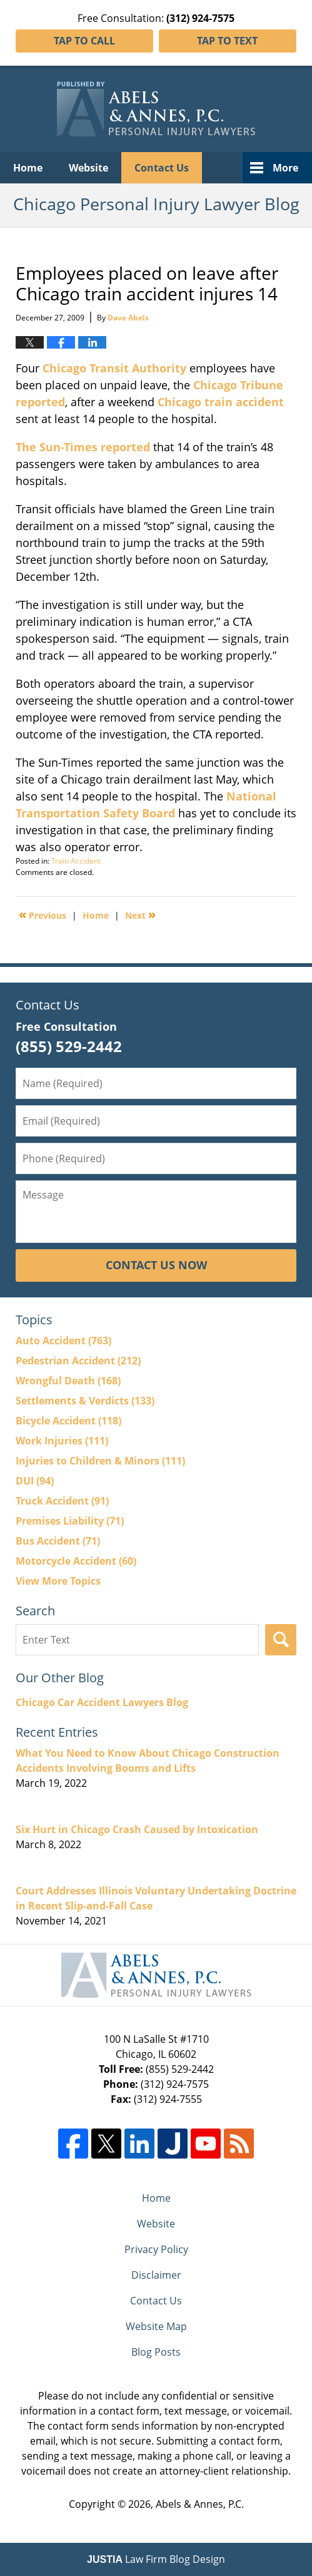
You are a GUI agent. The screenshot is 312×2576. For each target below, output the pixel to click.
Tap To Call (84, 41)
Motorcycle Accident (76, 1561)
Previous (42, 914)
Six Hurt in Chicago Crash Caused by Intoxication (137, 1829)
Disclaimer (156, 2275)
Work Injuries (62, 1441)
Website (88, 168)
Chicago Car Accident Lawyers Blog (102, 1702)
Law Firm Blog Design (156, 2559)
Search (280, 1639)
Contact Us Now (156, 1264)
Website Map (156, 2326)
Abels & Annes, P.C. (200, 2504)
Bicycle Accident (68, 1421)
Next (140, 914)
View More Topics (58, 1581)
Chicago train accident (221, 401)
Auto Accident (63, 1340)
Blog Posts (156, 2352)
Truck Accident (62, 1501)
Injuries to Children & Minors (100, 1461)
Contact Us (161, 168)
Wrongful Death (68, 1381)
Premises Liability (70, 1521)
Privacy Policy (156, 2249)
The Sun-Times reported (83, 446)
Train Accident (76, 861)
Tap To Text (227, 41)
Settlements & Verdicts (85, 1401)
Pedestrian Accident (78, 1360)
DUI (35, 1481)
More (285, 168)
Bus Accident (58, 1541)
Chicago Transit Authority (112, 368)
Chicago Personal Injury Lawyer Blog (156, 108)
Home (28, 168)
